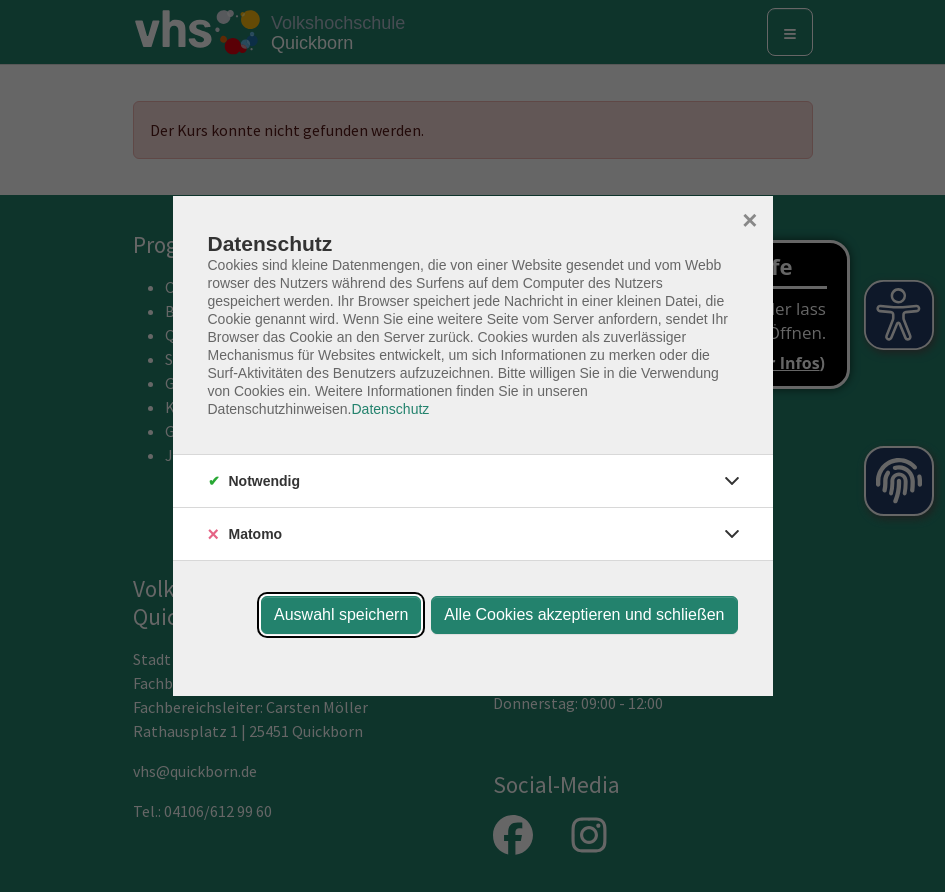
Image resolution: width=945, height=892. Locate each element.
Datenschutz (390, 409)
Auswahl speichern (341, 614)
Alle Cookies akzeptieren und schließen (584, 614)
